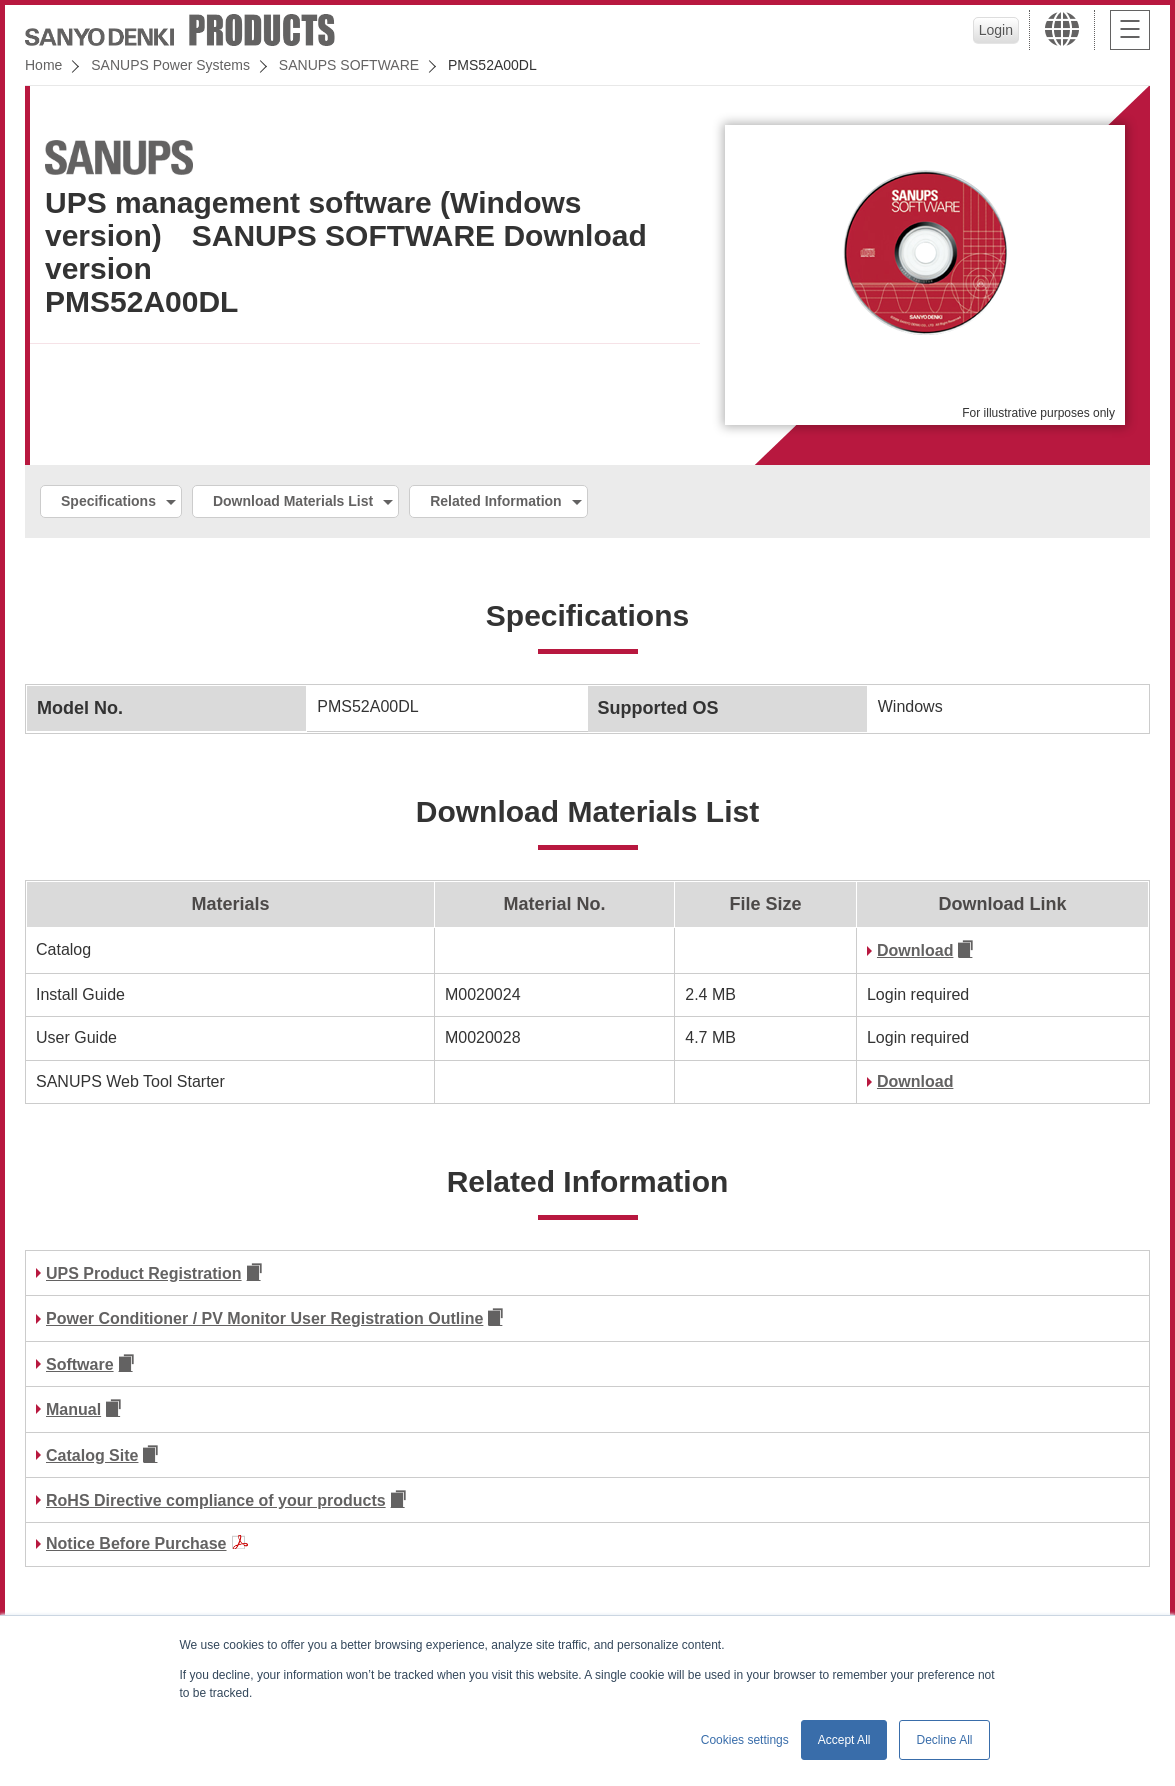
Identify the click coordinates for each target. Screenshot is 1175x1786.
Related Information (495, 501)
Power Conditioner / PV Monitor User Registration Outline (264, 1318)
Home (43, 65)
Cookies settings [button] (745, 1740)
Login (996, 30)
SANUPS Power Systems (170, 65)
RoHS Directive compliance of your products (216, 1500)
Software (80, 1364)
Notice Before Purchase (136, 1543)
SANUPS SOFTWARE (349, 65)
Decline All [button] (944, 1740)
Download (915, 950)
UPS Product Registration (144, 1273)
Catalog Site (92, 1455)
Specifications (108, 501)
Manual (73, 1409)
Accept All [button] (844, 1740)
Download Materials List (293, 501)
